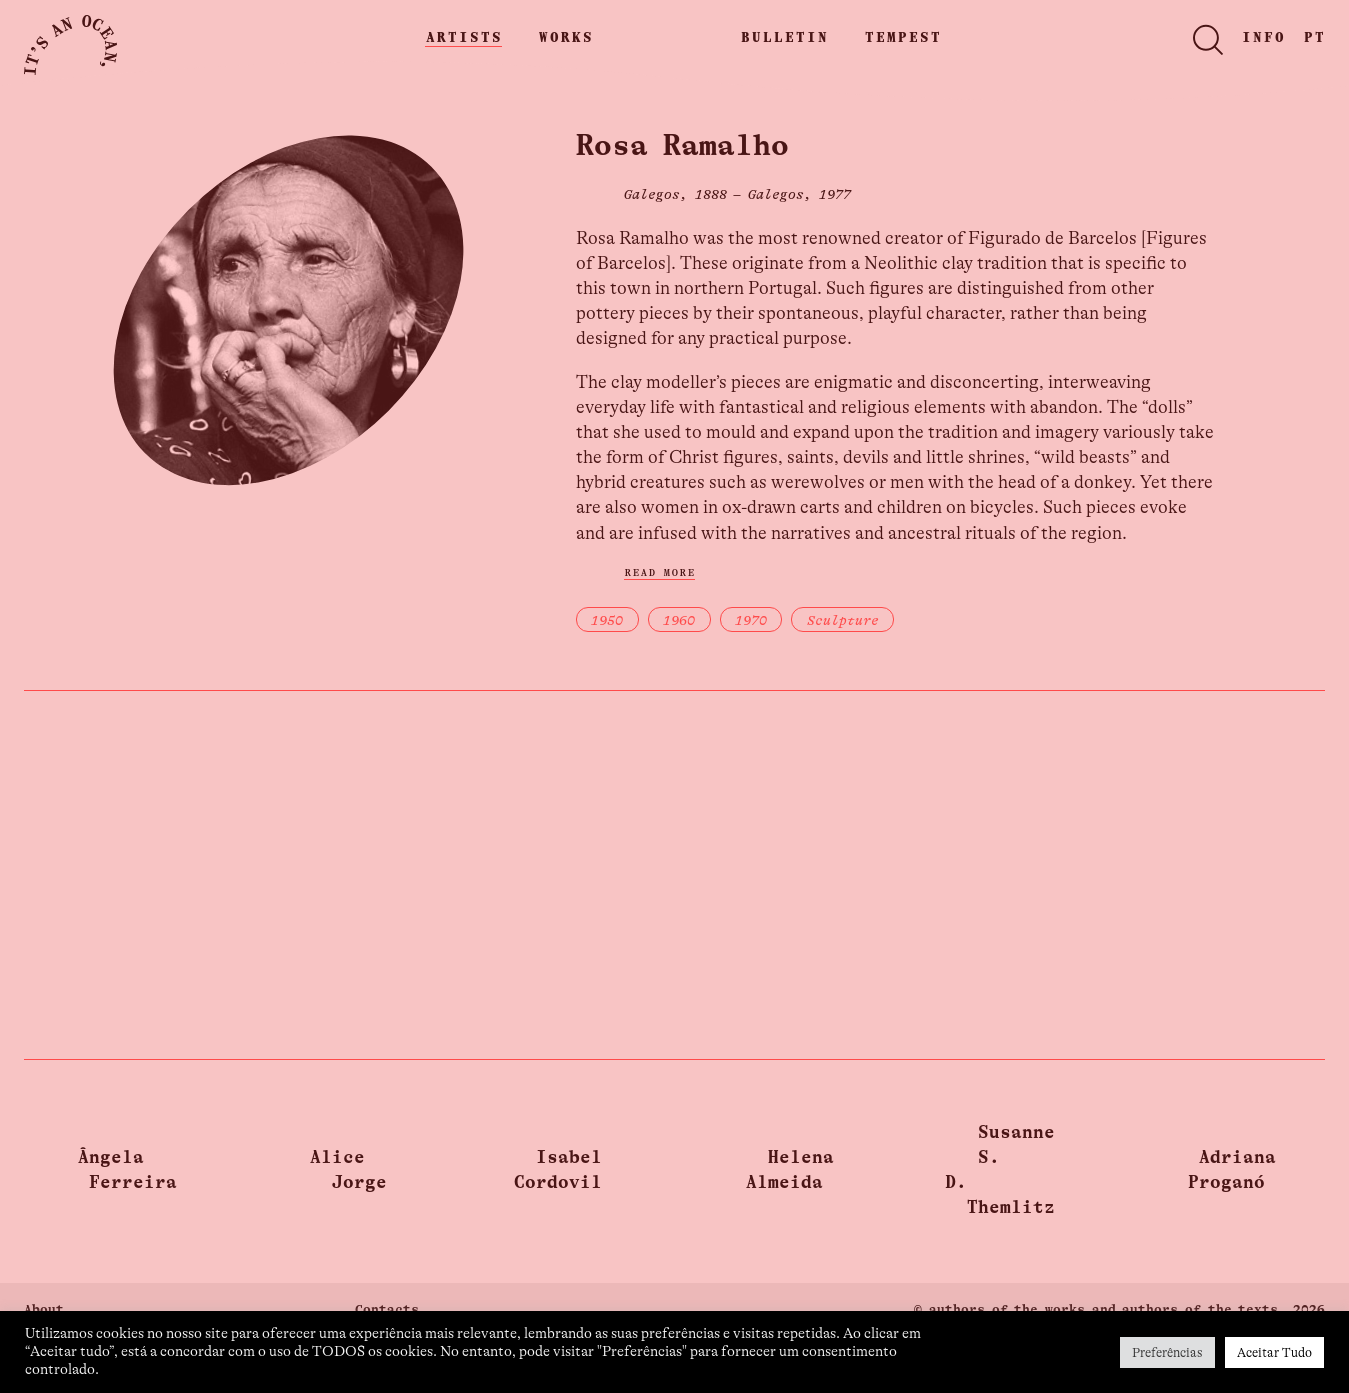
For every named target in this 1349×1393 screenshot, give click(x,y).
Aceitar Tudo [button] (1274, 1352)
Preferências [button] (1167, 1352)
